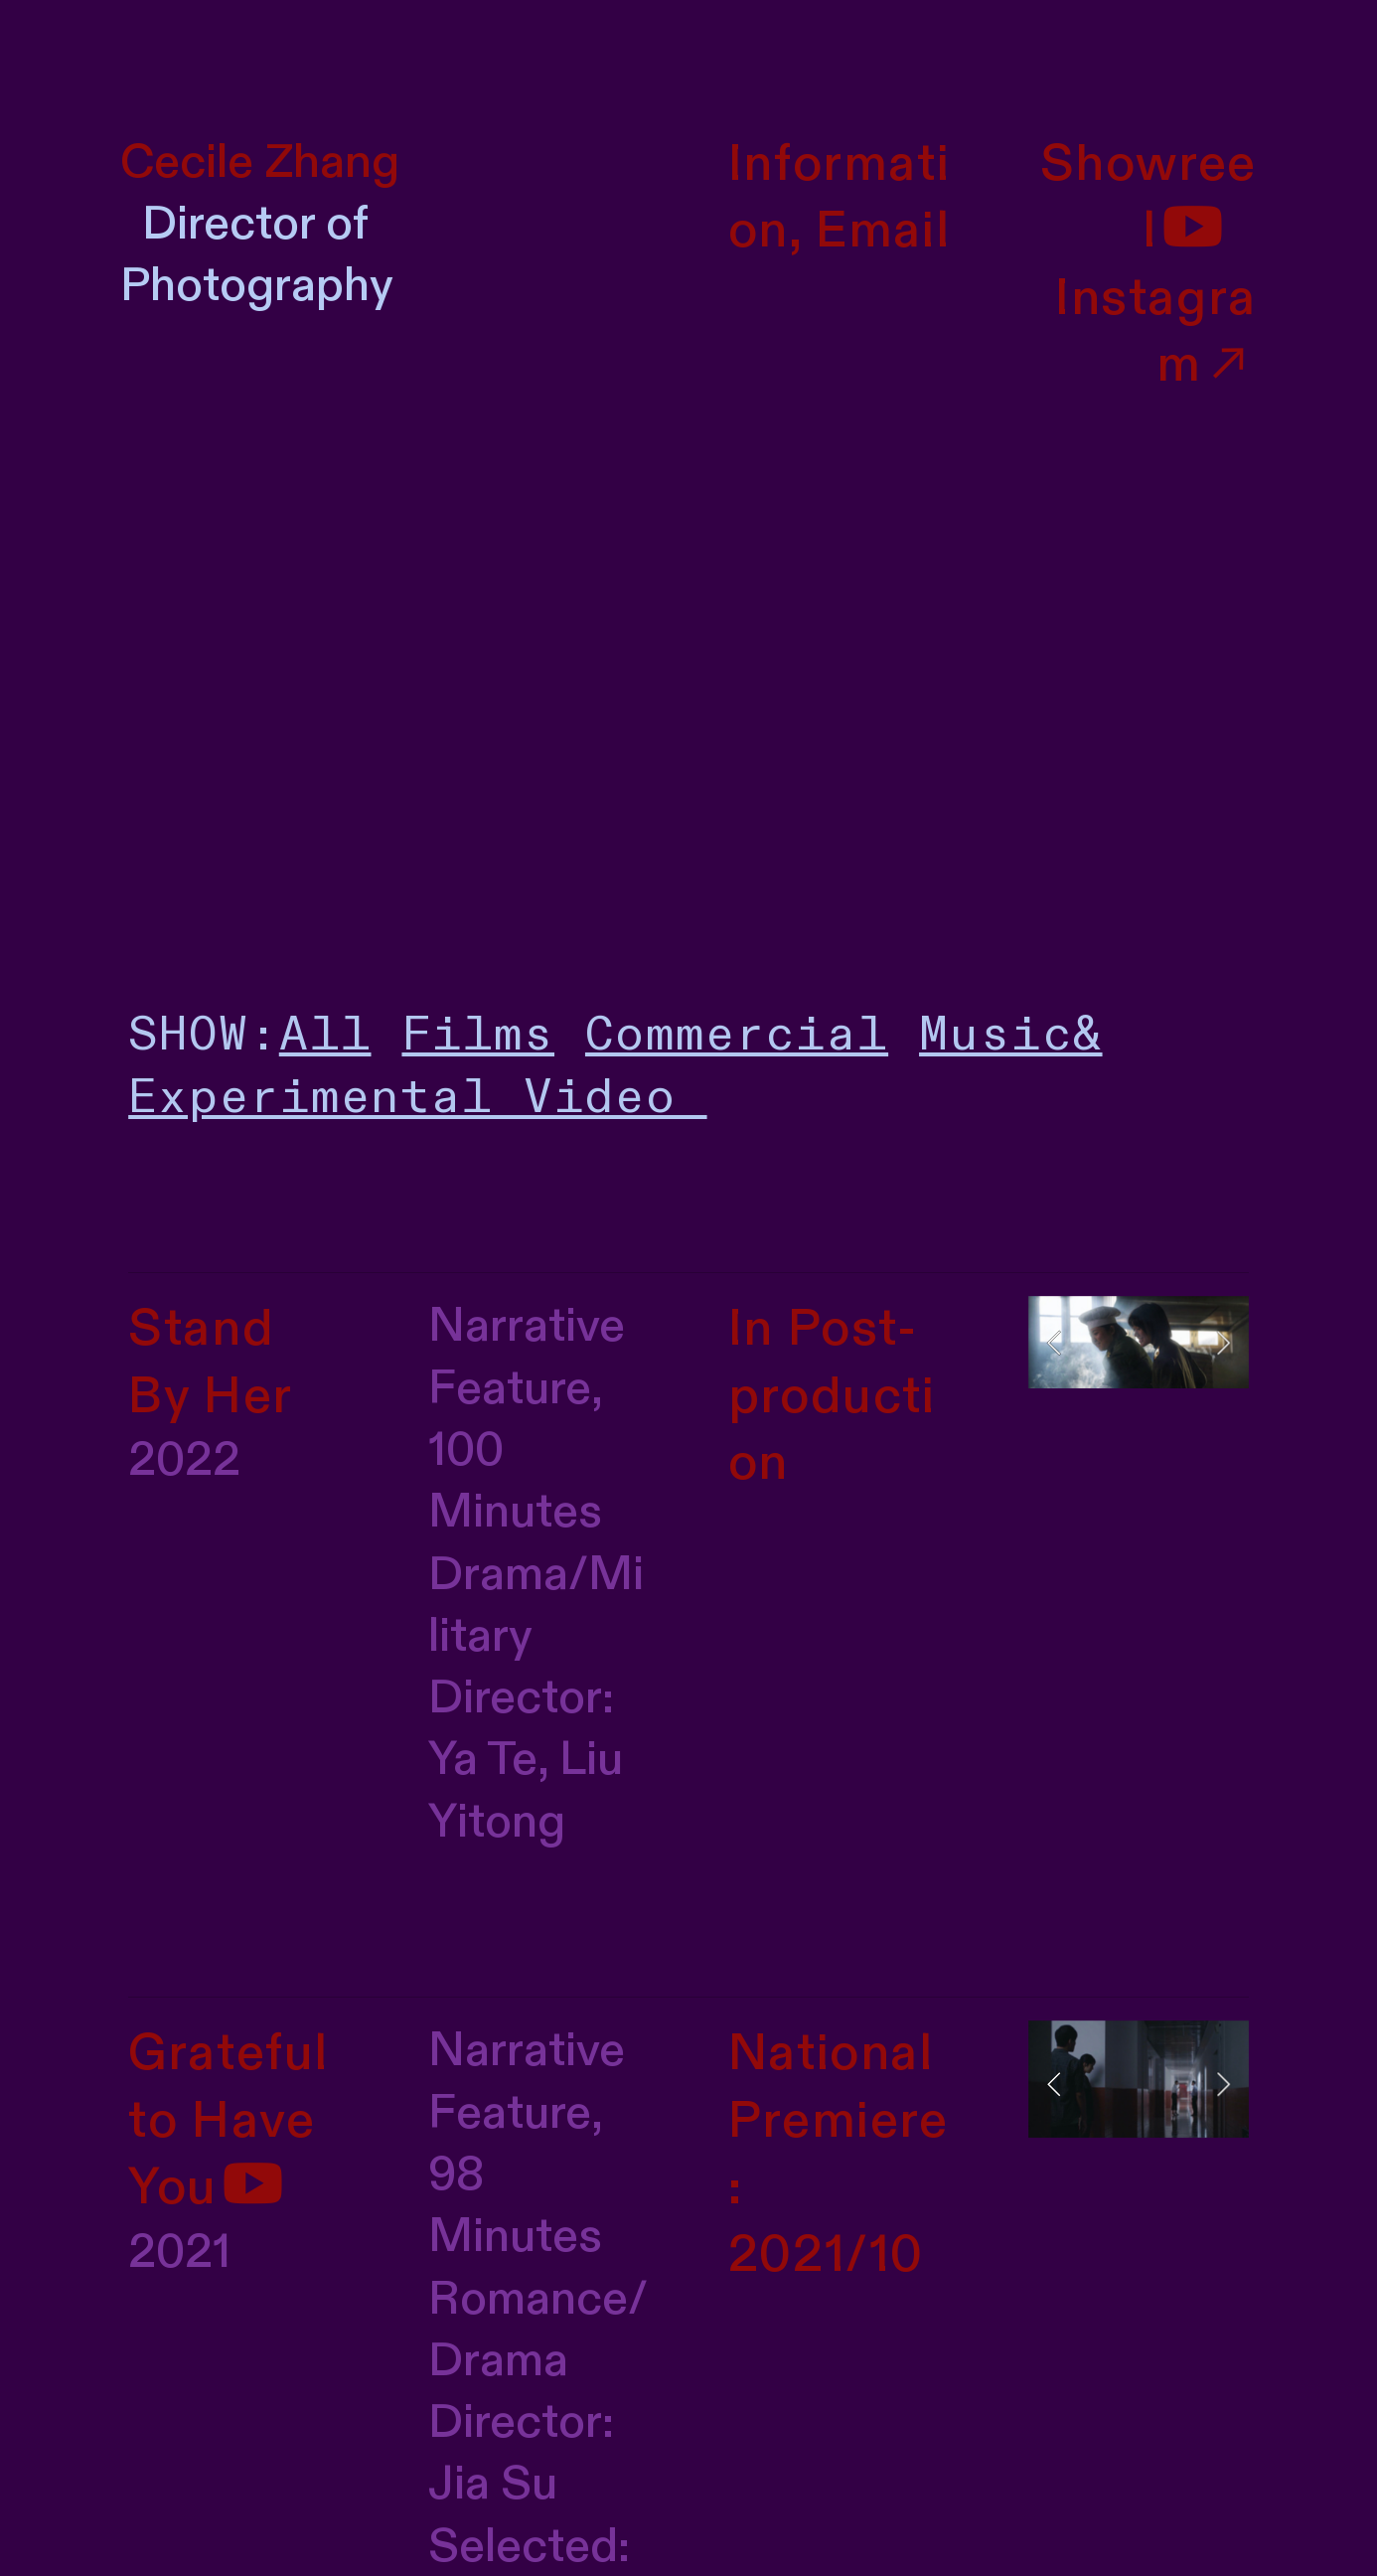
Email (883, 231)
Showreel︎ (1148, 197)
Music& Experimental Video (615, 1066)
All (325, 1035)
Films (477, 1035)
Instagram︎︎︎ (1156, 332)
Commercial (736, 1035)
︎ (254, 2188)
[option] (1138, 1342)
